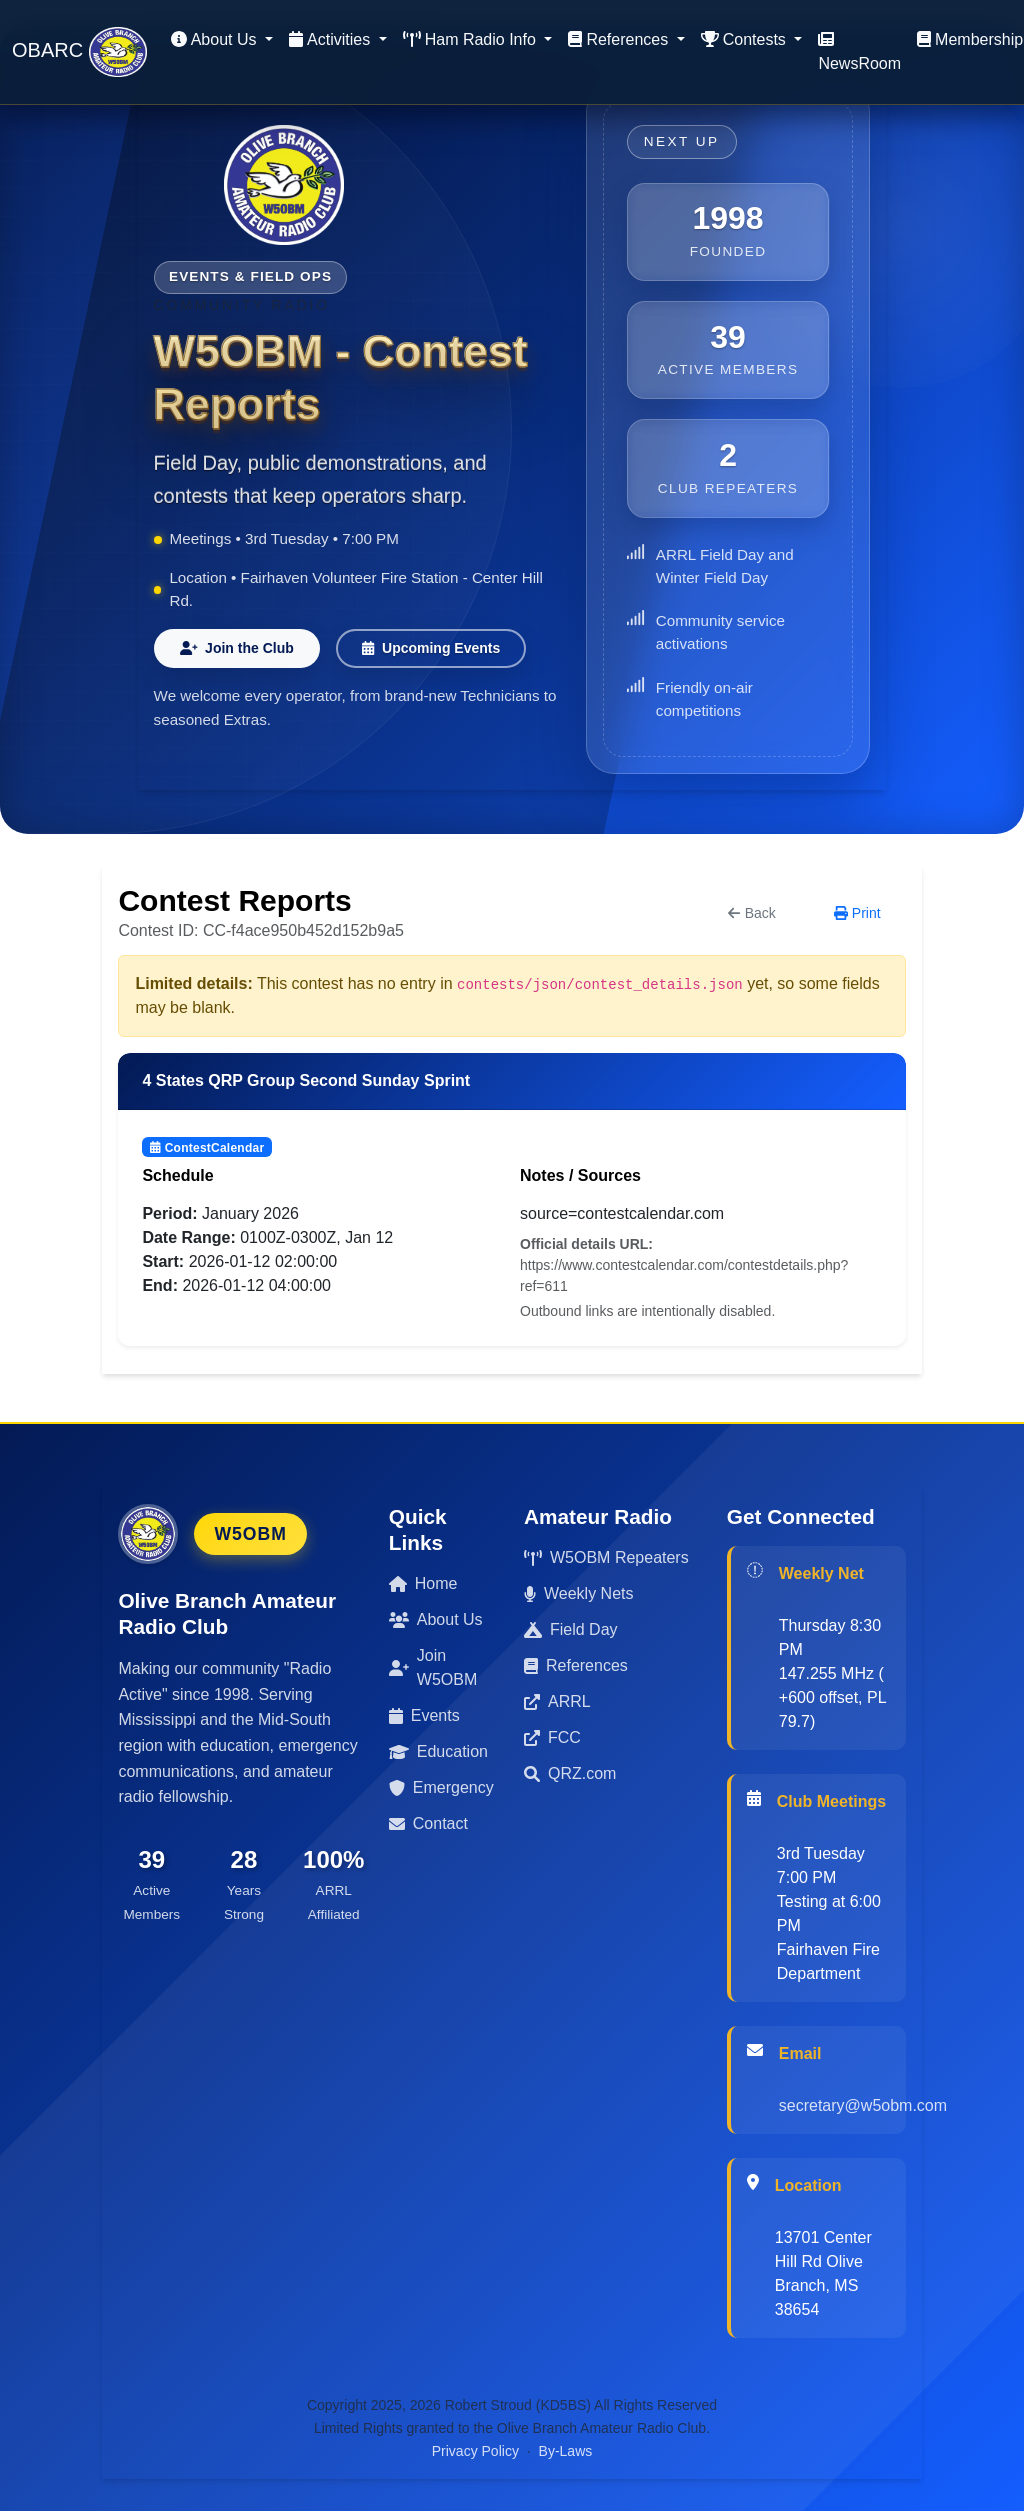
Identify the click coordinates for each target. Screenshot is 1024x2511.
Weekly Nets (579, 1593)
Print (857, 913)
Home (423, 1583)
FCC (552, 1737)
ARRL (557, 1701)
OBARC (79, 52)
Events (424, 1715)
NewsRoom (859, 51)
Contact (428, 1823)
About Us (436, 1619)
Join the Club (237, 648)
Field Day (571, 1629)
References (576, 1665)
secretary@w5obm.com (863, 2105)
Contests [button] (746, 39)
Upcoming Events (431, 648)
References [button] (620, 39)
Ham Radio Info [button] (472, 39)
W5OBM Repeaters (606, 1557)
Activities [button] (332, 39)
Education (438, 1751)
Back (751, 913)
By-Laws (566, 2451)
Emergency (441, 1787)
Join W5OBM (433, 1667)
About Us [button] (216, 39)
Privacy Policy (475, 2451)
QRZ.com (570, 1773)
